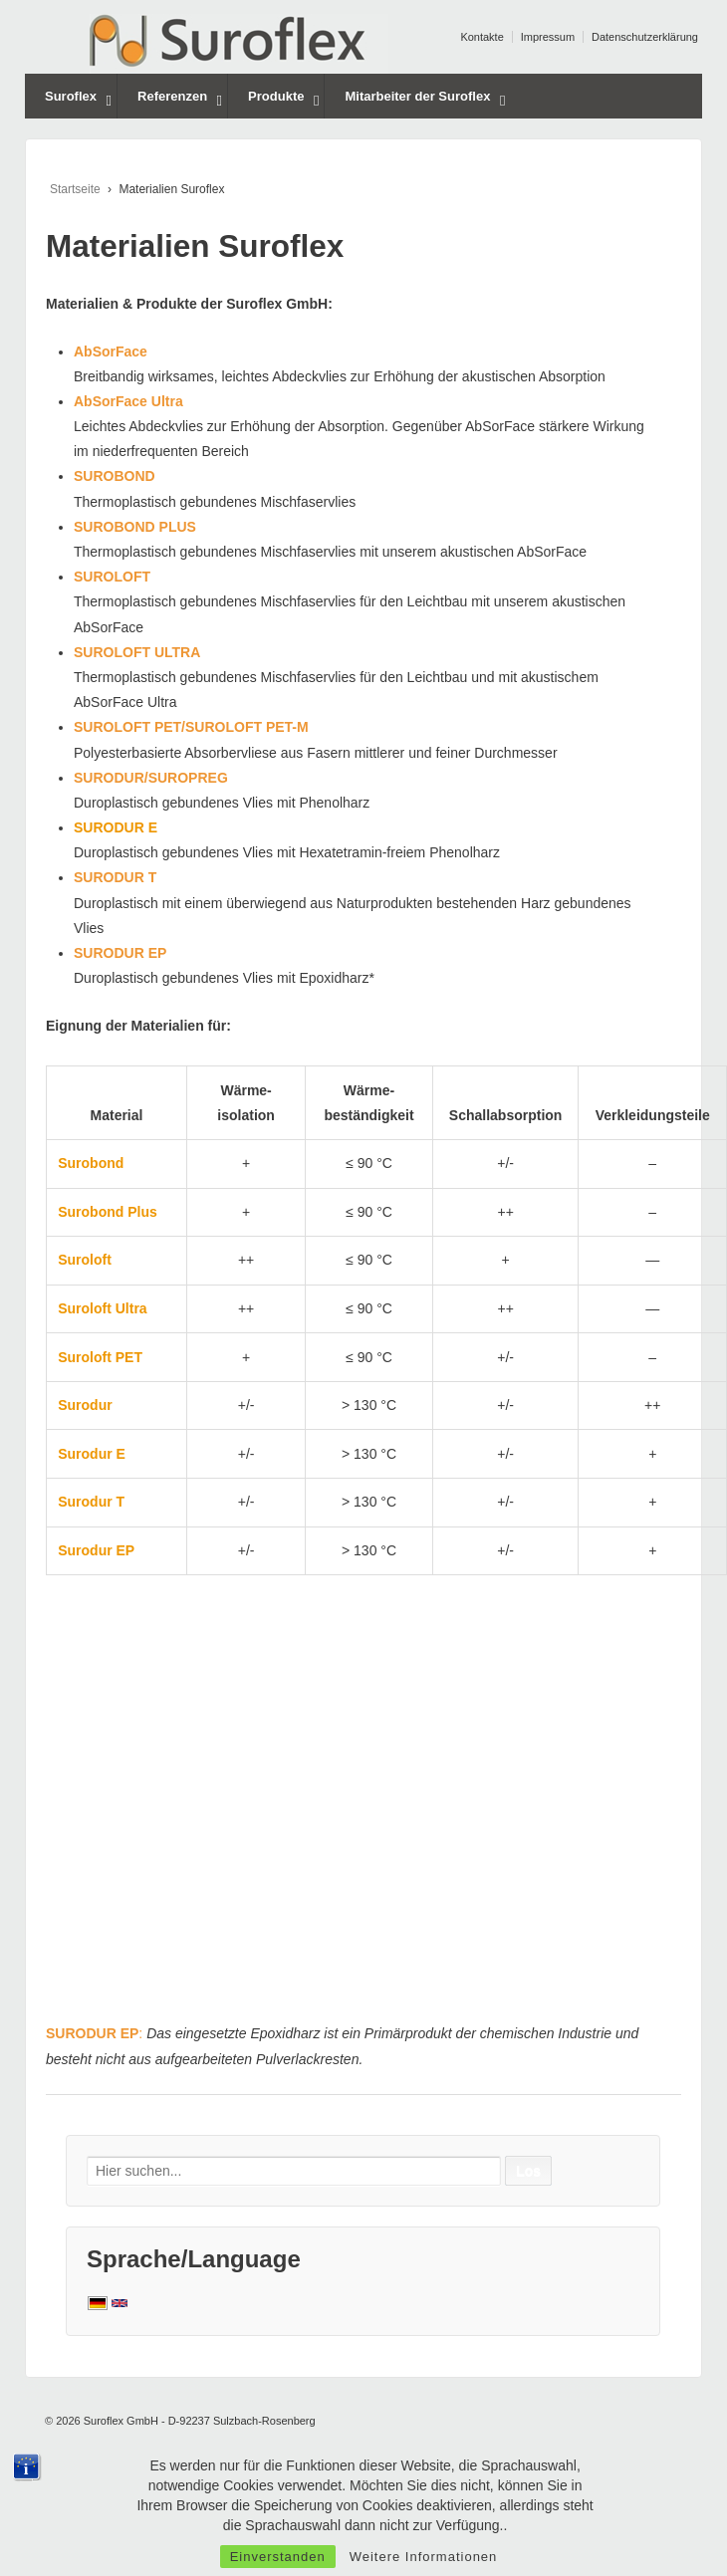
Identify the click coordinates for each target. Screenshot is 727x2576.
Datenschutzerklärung (645, 37)
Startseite (75, 189)
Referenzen (172, 96)
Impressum (548, 37)
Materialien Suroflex (195, 246)
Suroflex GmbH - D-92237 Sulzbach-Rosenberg (198, 2421)
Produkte (276, 96)
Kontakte (481, 37)
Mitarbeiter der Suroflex (417, 96)
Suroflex (71, 96)
